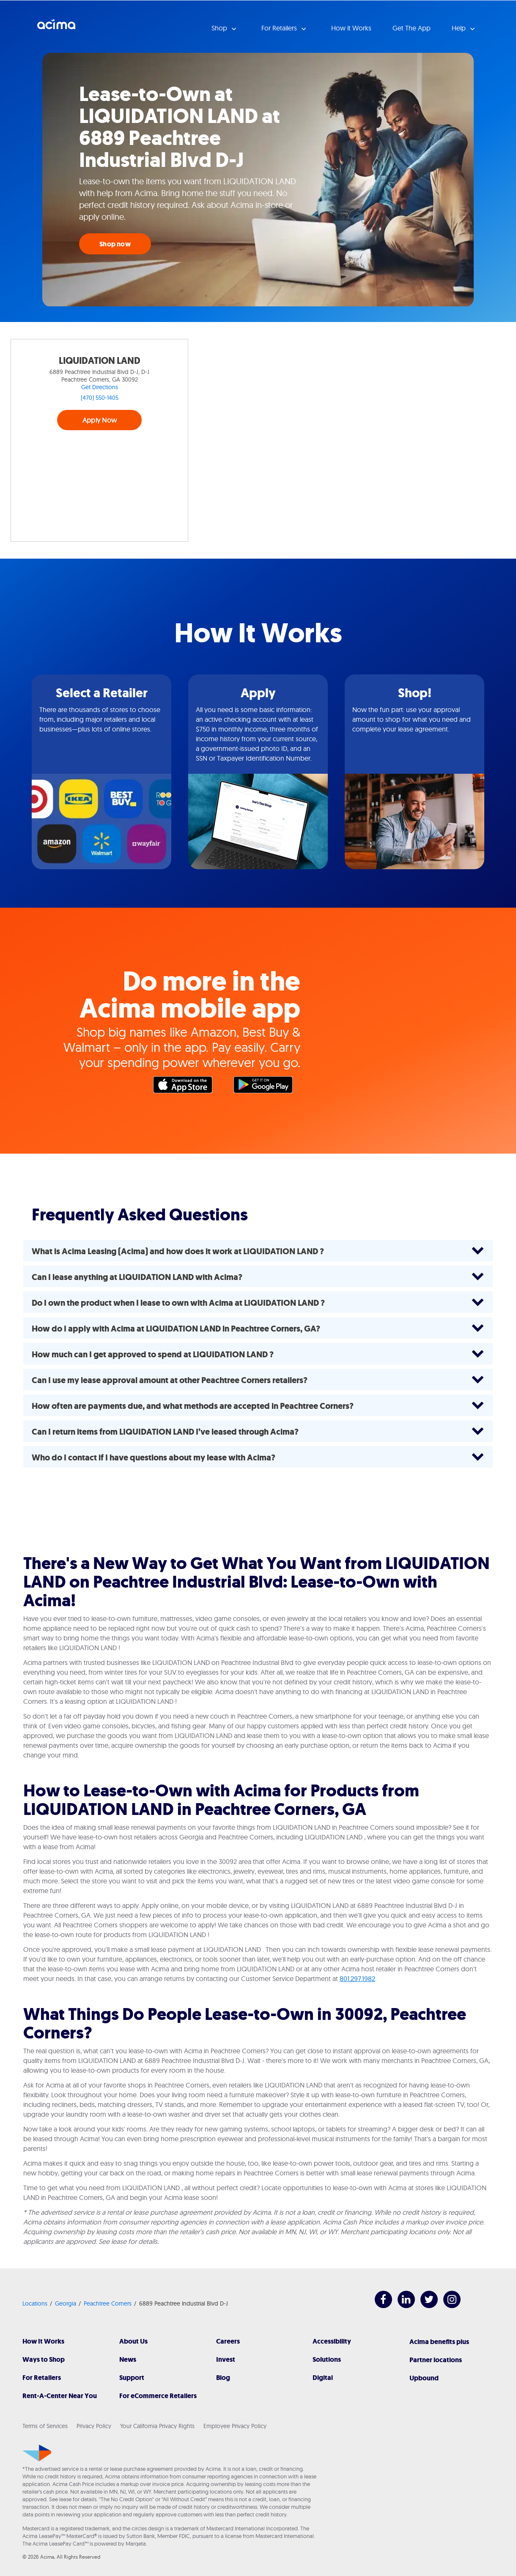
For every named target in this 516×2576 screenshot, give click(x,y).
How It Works (43, 2341)
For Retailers (41, 2377)
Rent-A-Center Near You (59, 2395)
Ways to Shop (43, 2359)
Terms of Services (45, 2426)
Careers (228, 2341)
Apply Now (99, 420)
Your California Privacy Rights (157, 2426)
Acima (56, 27)
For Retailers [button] (280, 28)
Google (267, 1086)
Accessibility (332, 2341)
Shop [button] (220, 28)
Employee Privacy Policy (234, 2426)
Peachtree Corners (108, 2303)
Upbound (424, 2378)
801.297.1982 (357, 1978)
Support (131, 2377)
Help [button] (459, 28)
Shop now (115, 244)
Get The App (411, 28)
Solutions (327, 2359)
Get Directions (99, 387)
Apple (187, 1086)
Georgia (65, 2303)
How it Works (351, 28)
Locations (34, 2303)
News (127, 2359)
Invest (225, 2359)
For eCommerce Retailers (158, 2395)
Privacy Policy (94, 2426)
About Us (133, 2341)
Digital (323, 2377)
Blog (223, 2377)
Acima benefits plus (439, 2341)
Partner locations (435, 2359)
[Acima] (37, 2453)
